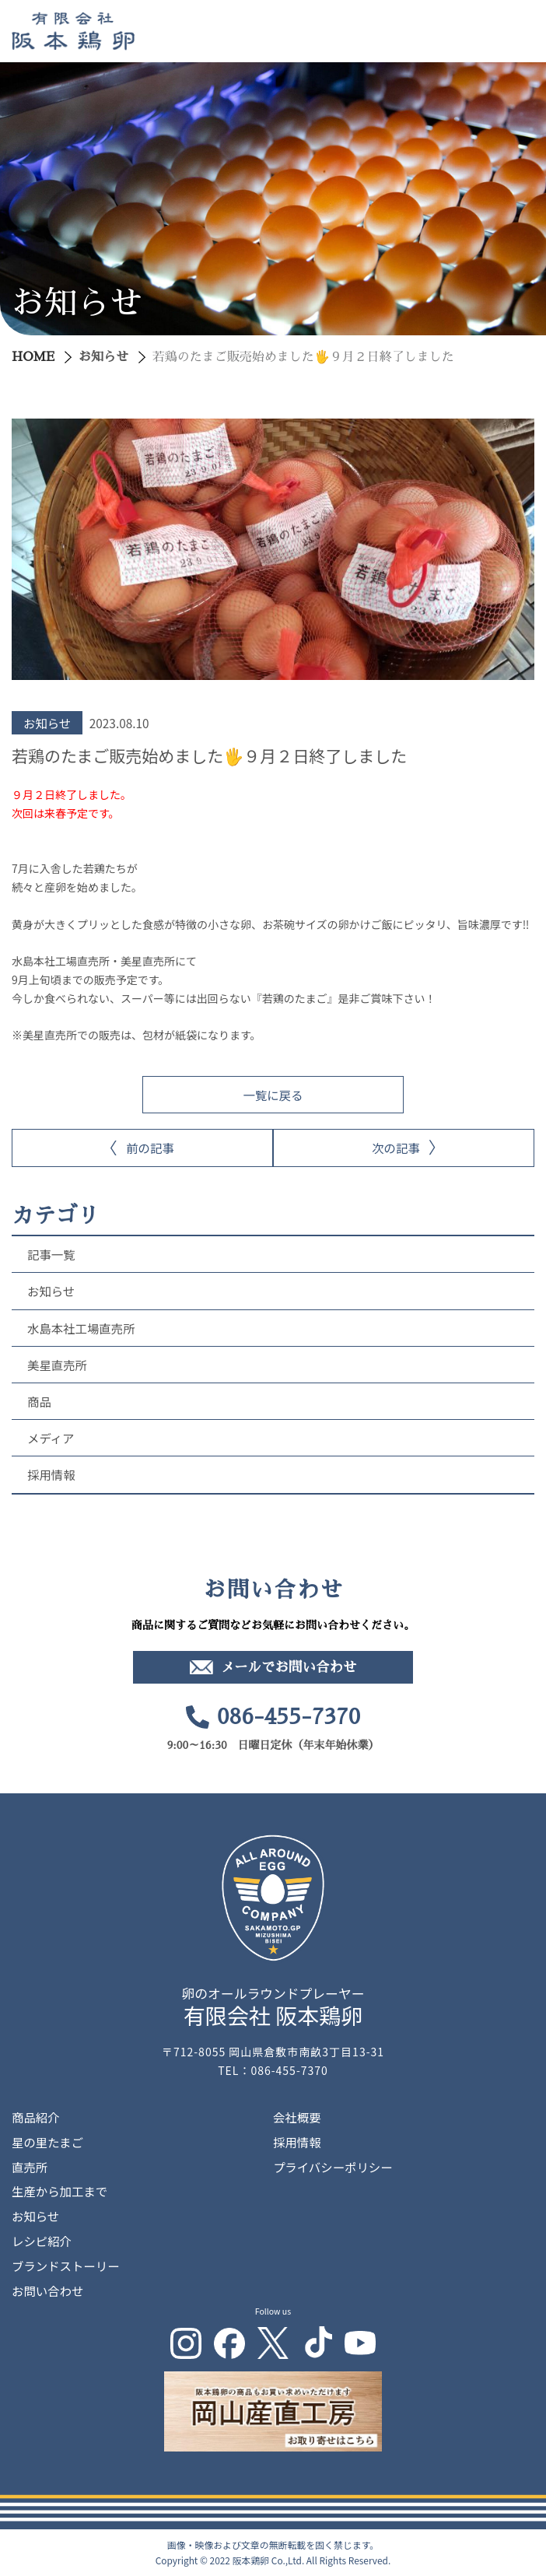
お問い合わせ (47, 2290)
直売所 (29, 2166)
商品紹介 (36, 2117)
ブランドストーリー (66, 2265)
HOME (33, 357)
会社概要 (297, 2117)
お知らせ (103, 357)
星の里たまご (47, 2141)
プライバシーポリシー (333, 2166)
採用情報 (51, 1474)
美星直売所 (57, 1364)
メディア (51, 1437)
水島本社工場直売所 (81, 1328)
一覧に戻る (273, 1094)
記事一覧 (51, 1254)
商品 (39, 1401)
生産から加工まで (59, 2190)
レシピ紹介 (42, 2240)
